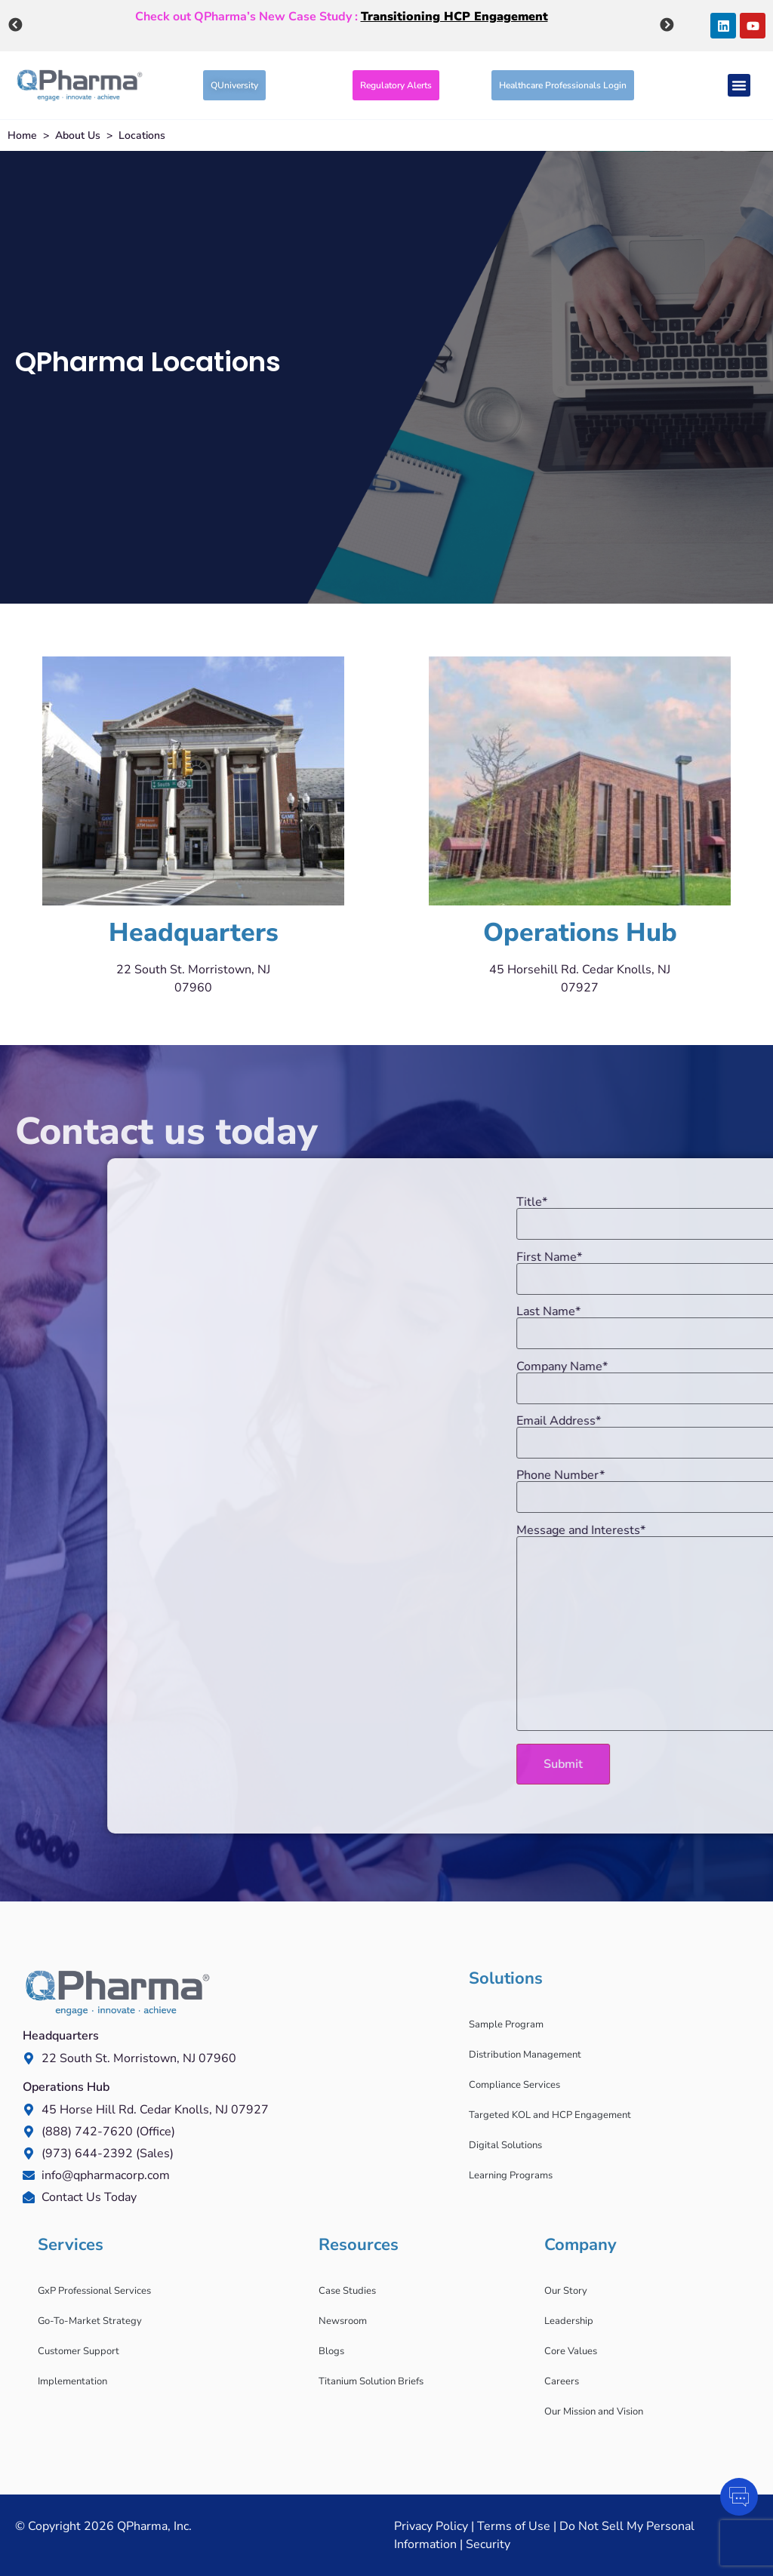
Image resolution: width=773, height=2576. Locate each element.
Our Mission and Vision (593, 2411)
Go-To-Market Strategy (90, 2321)
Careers (561, 2381)
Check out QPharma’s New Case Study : (341, 15)
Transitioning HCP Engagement (454, 15)
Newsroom (343, 2321)
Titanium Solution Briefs (371, 2381)
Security (488, 2544)
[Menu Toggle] (739, 85)
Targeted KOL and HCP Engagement (550, 2115)
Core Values (570, 2351)
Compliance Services (514, 2085)
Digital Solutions (505, 2145)
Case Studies (347, 2291)
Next (666, 24)
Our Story (565, 2291)
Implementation (72, 2381)
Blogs (331, 2351)
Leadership (568, 2321)
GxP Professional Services (94, 2291)
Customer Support (78, 2351)
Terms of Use (513, 2526)
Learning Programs (511, 2175)
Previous (15, 24)
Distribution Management (525, 2054)
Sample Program (506, 2024)
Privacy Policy (431, 2526)
